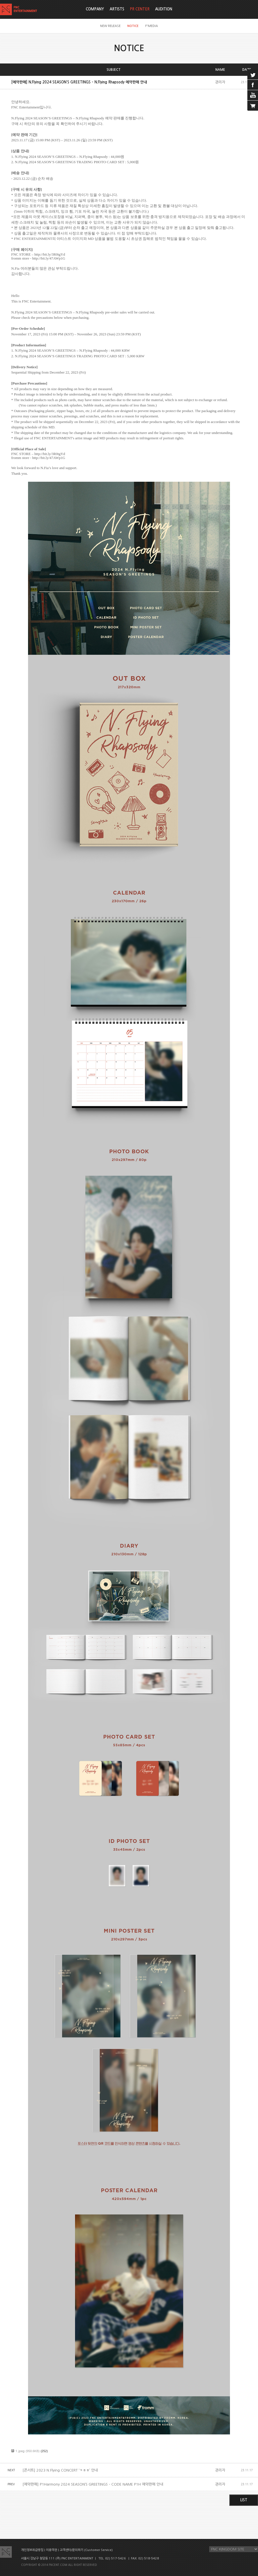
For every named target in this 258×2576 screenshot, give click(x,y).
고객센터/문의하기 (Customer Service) (86, 2550)
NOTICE (133, 26)
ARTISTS (117, 9)
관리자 (220, 82)
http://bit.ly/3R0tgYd (49, 254)
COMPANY (95, 9)
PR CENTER (139, 9)
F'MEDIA (151, 26)
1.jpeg (19, 2451)
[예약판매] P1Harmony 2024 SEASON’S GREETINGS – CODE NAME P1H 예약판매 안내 (92, 2484)
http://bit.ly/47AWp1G (48, 258)
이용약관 (51, 2550)
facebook (252, 85)
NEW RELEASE (110, 26)
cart (252, 106)
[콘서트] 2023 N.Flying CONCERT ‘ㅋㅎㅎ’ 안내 (60, 2470)
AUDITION (163, 9)
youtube (252, 95)
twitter (252, 74)
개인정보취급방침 (32, 2550)
